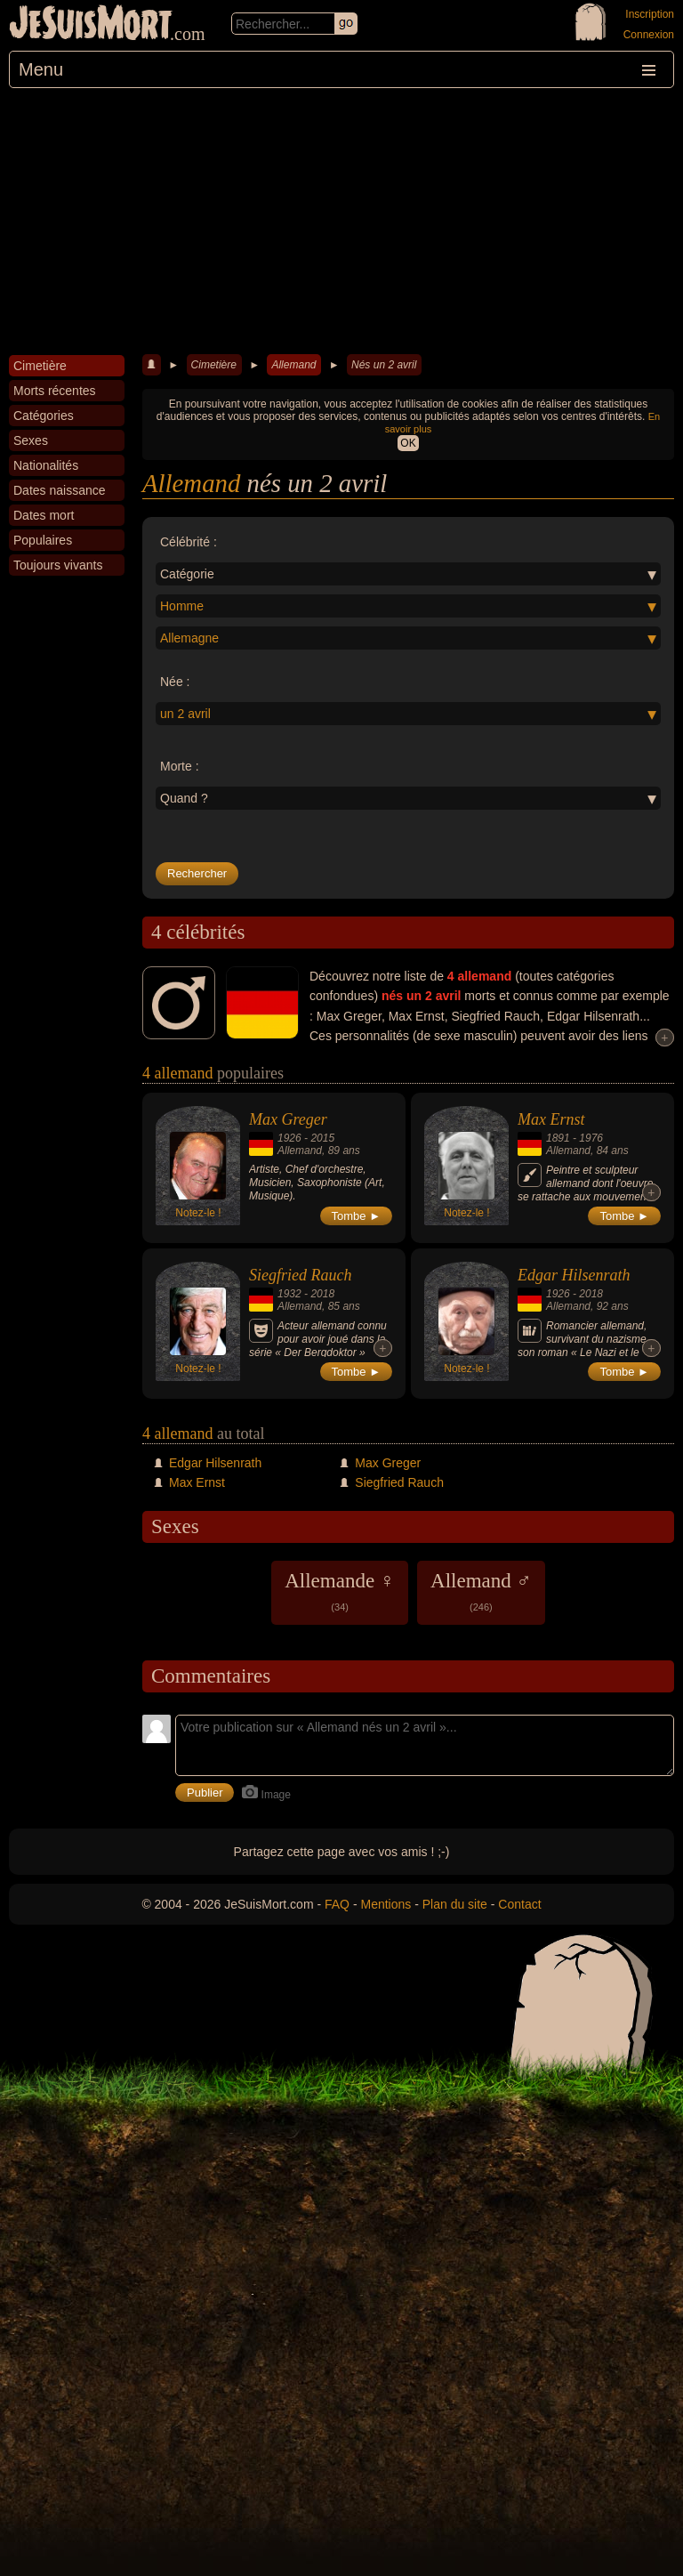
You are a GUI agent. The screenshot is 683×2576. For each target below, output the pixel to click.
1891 (558, 1138)
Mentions (385, 1904)
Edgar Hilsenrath (574, 1275)
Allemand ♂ (481, 1591)
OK (407, 443)
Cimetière (214, 365)
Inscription (649, 14)
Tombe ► (357, 1216)
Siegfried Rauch (300, 1275)
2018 (322, 1294)
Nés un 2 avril (383, 365)
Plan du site (454, 1904)
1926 (289, 1138)
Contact (519, 1904)
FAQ (337, 1904)
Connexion (648, 34)
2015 (322, 1138)
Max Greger (288, 1119)
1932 (289, 1294)
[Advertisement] (341, 221)
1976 (591, 1138)
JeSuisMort (91, 25)
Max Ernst (551, 1119)
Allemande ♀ (340, 1591)
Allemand (293, 365)
